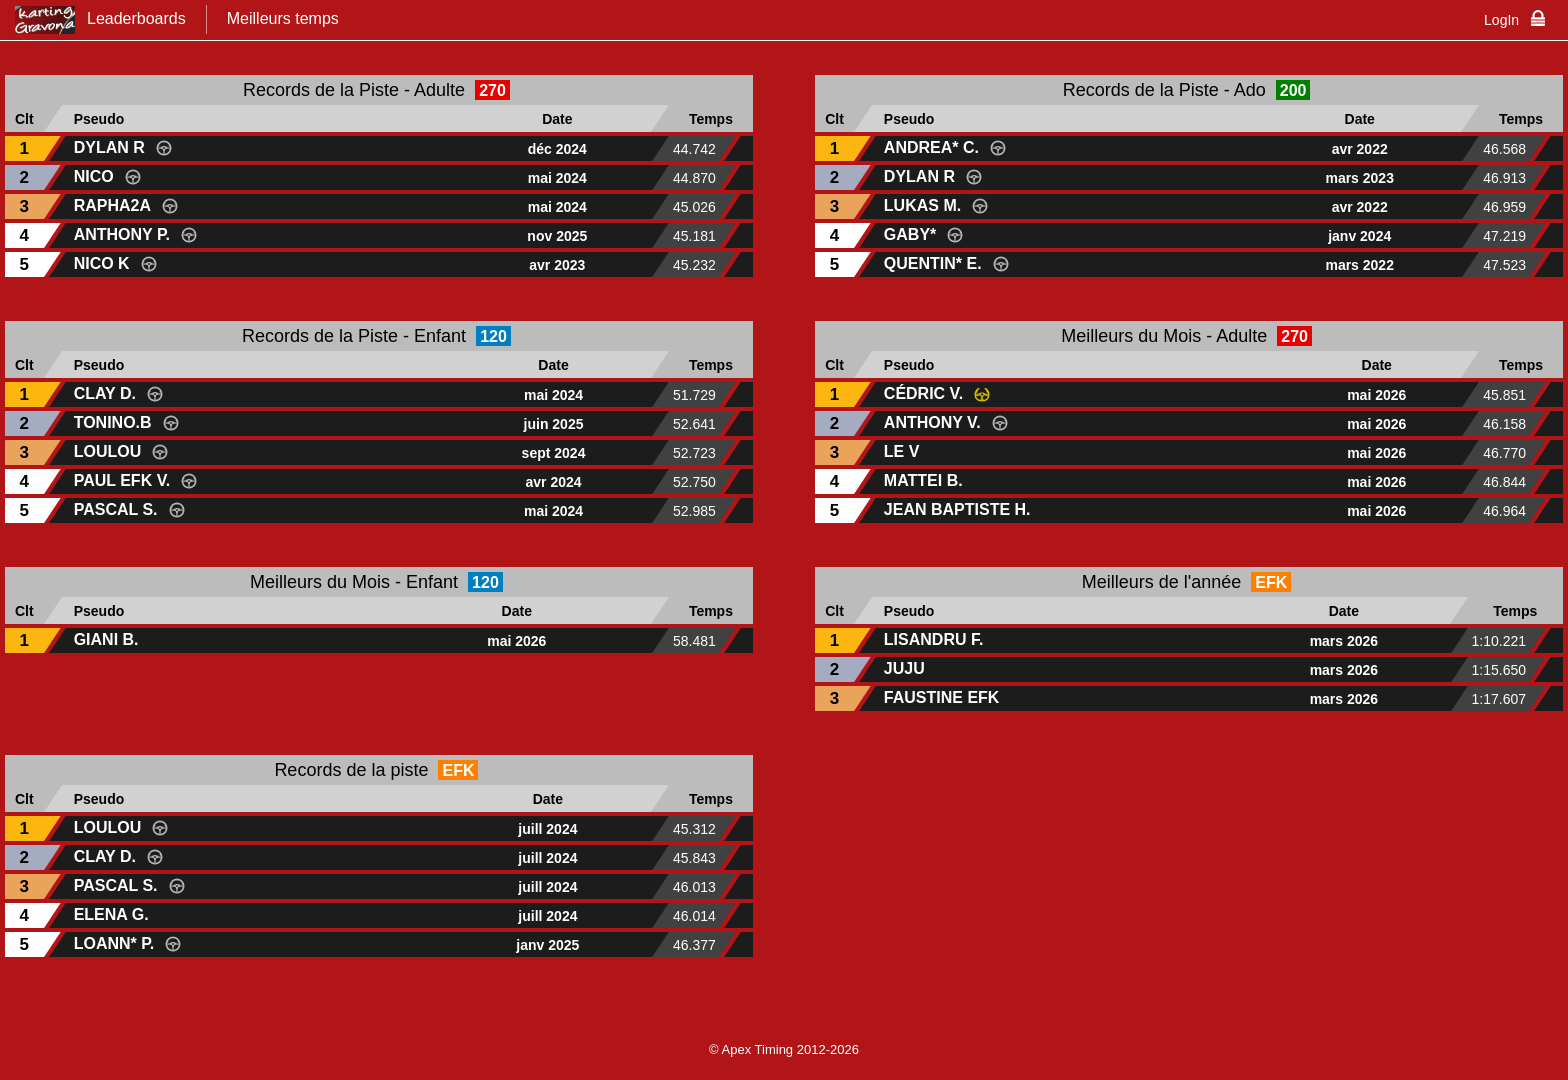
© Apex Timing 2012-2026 (784, 1049)
